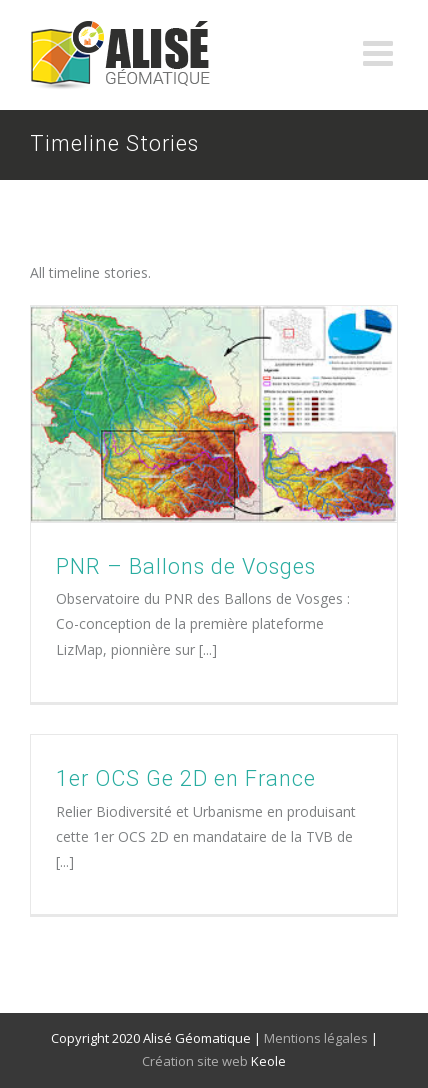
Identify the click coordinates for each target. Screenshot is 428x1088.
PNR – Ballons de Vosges (186, 566)
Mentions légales (316, 1038)
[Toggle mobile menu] (380, 52)
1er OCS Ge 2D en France (186, 778)
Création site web (195, 1061)
